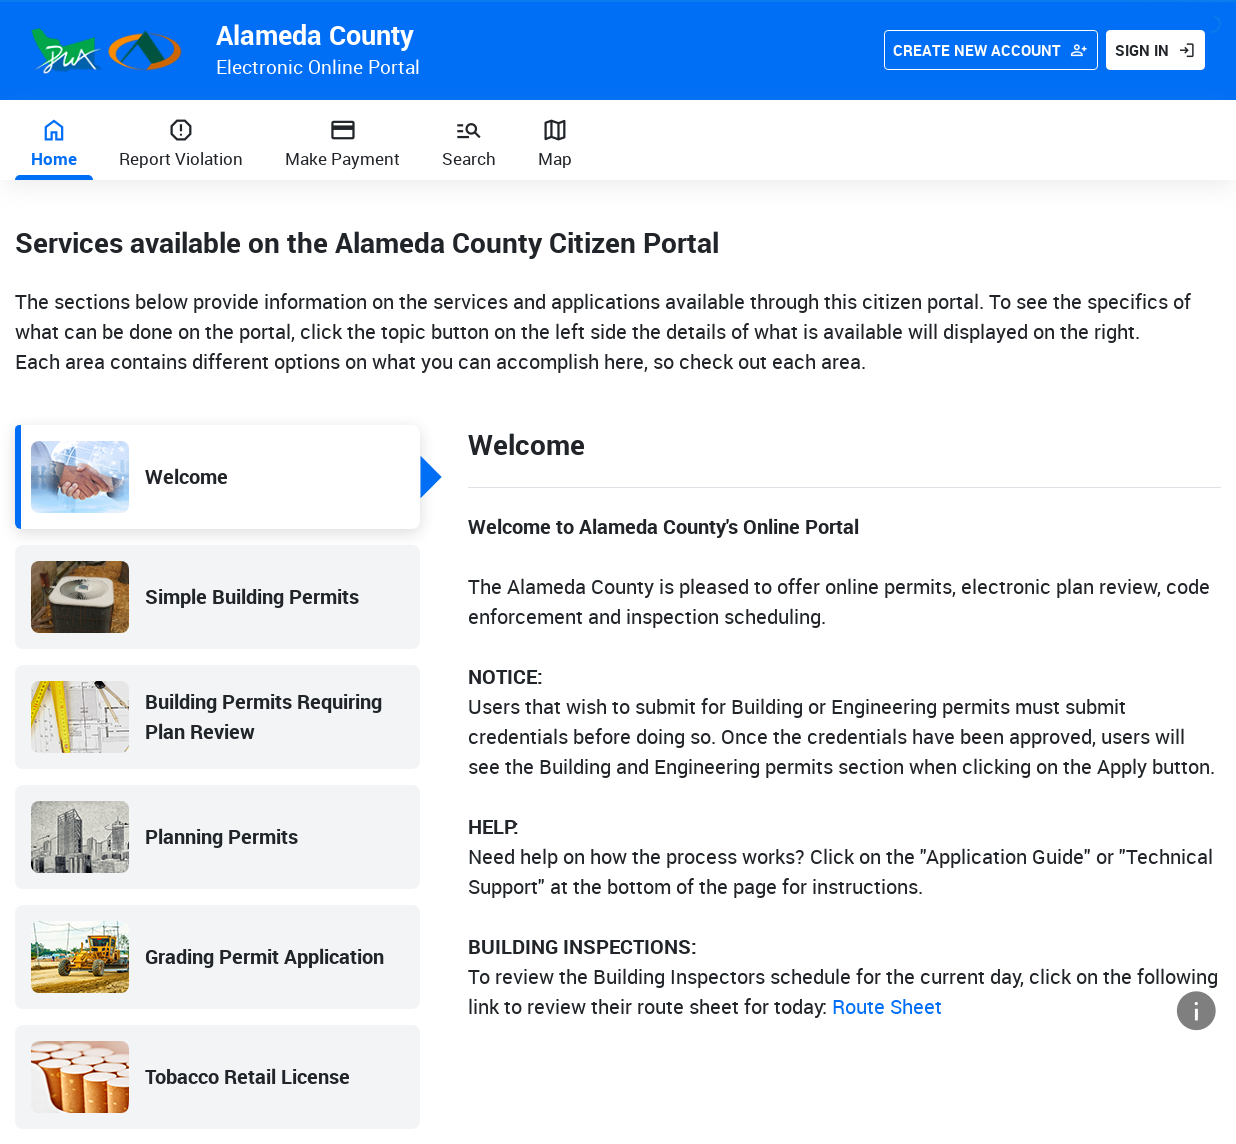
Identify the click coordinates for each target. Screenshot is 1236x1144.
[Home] (54, 140)
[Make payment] (342, 140)
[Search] (469, 140)
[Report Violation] (181, 140)
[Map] (555, 140)
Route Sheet (887, 1006)
